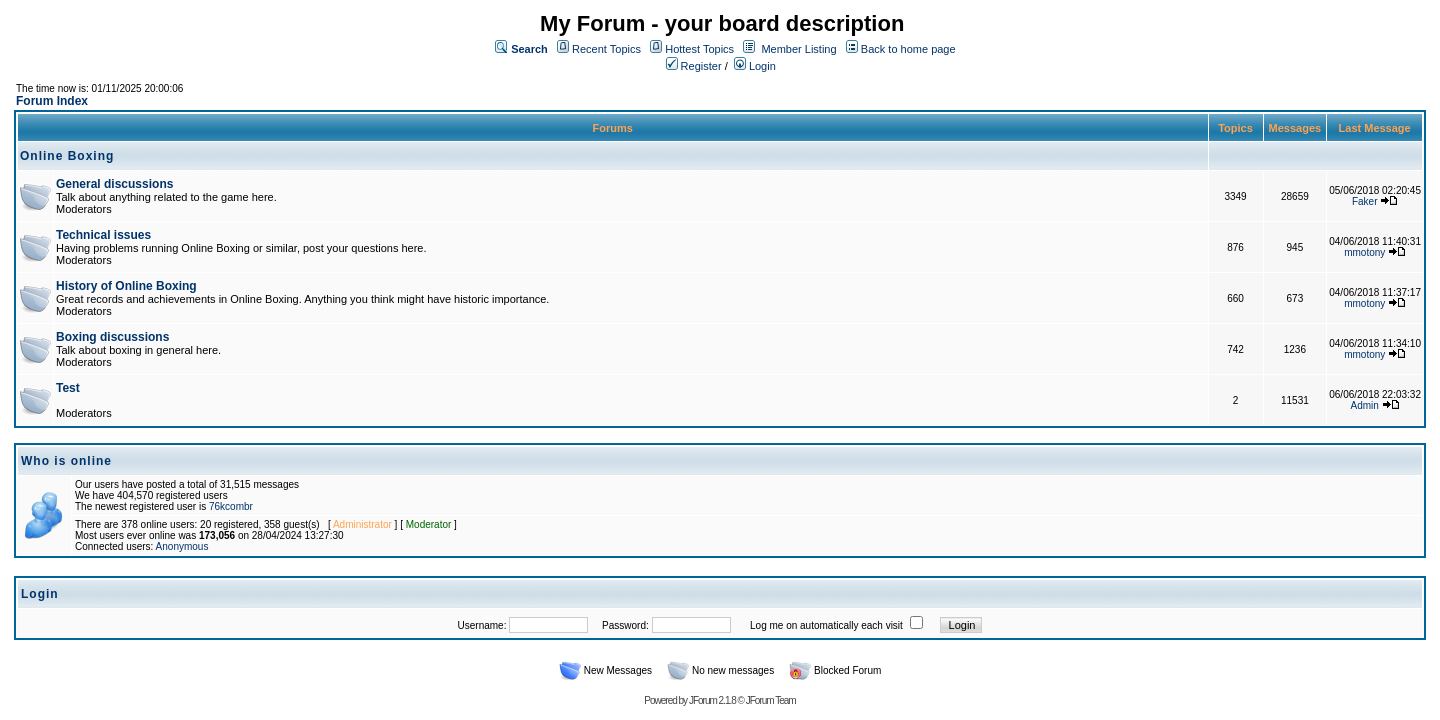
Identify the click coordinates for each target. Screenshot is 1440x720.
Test (68, 388)
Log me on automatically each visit (826, 625)
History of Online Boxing (126, 286)
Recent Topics (606, 49)
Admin (1365, 405)
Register (694, 66)
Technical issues (103, 235)
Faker (1365, 201)
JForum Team (771, 700)
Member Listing (798, 49)
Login (755, 66)
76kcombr (231, 506)
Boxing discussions (112, 337)
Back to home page (908, 49)
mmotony (1364, 252)
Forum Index (52, 101)
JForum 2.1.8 (712, 700)
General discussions (114, 184)
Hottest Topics (699, 49)
